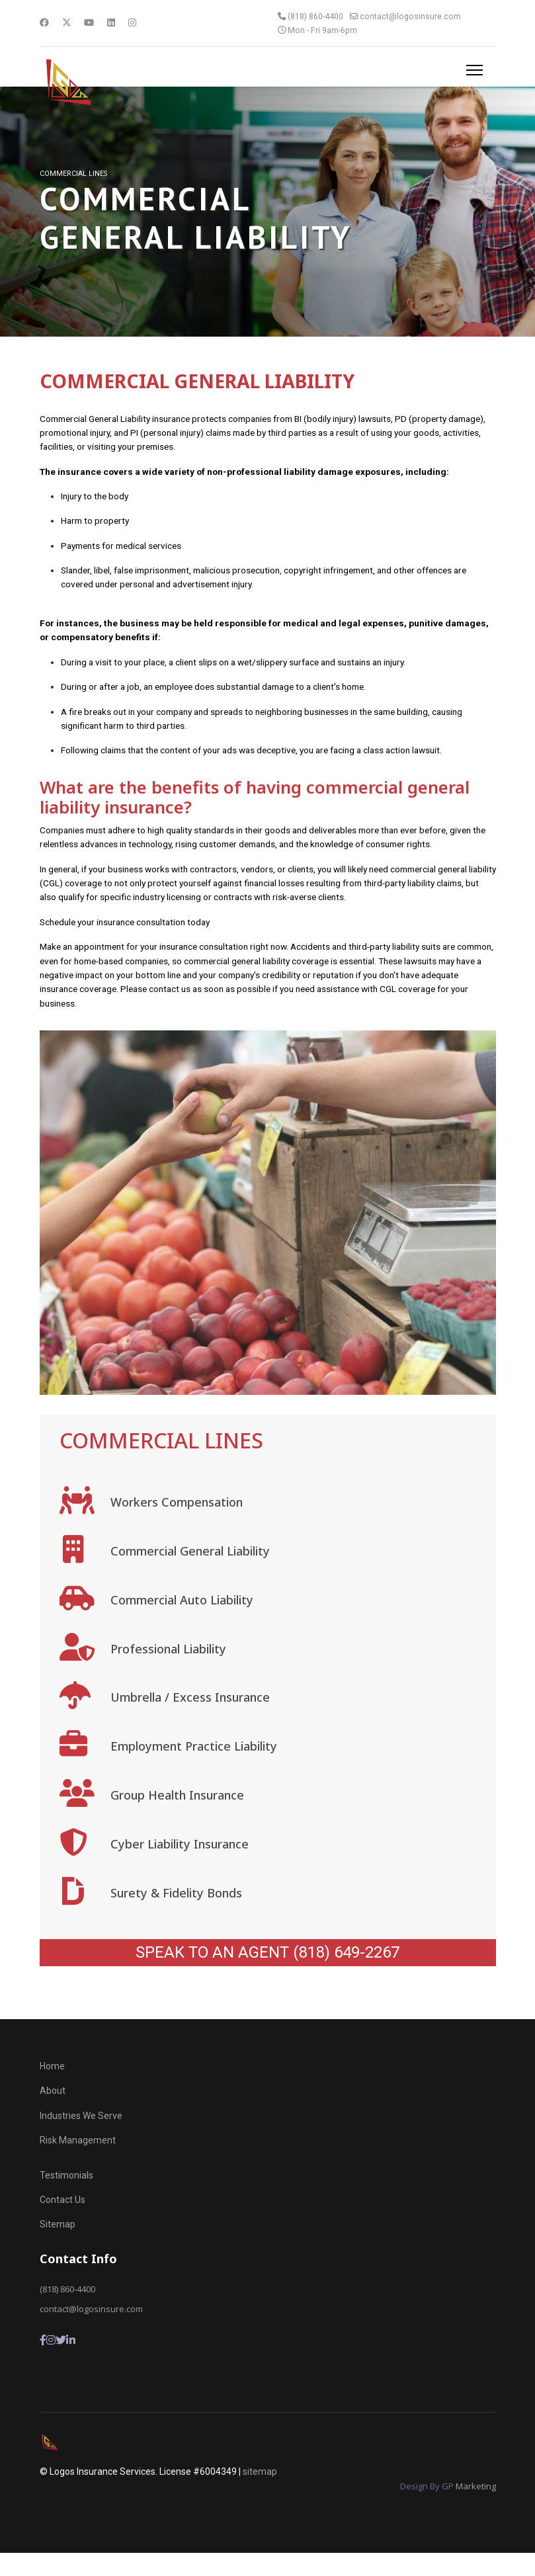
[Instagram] (133, 22)
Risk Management (78, 2164)
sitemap (260, 2495)
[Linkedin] (112, 22)
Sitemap (57, 2248)
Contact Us (62, 2223)
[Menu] (474, 70)
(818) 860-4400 (316, 16)
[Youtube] (89, 22)
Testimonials (66, 2198)
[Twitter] (66, 22)
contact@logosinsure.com (411, 16)
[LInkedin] (70, 2364)
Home (52, 2090)
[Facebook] (44, 22)
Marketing (476, 2510)
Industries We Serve (81, 2139)
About (52, 2114)
